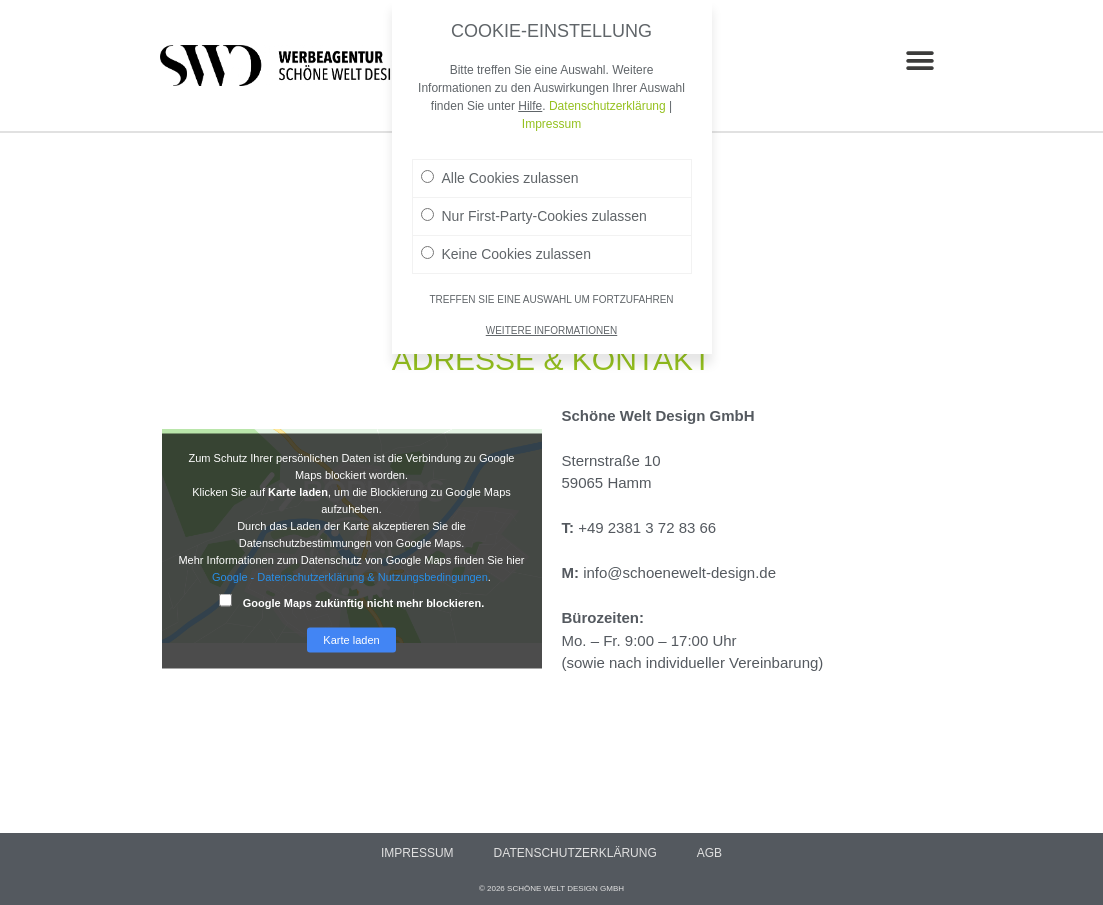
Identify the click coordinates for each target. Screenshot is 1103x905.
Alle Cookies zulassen (500, 169)
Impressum (417, 853)
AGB (709, 853)
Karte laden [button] (351, 640)
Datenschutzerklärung (575, 853)
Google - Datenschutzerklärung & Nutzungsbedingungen (350, 577)
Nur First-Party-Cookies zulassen (534, 207)
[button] (920, 60)
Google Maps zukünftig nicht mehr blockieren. (351, 601)
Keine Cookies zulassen (506, 245)
